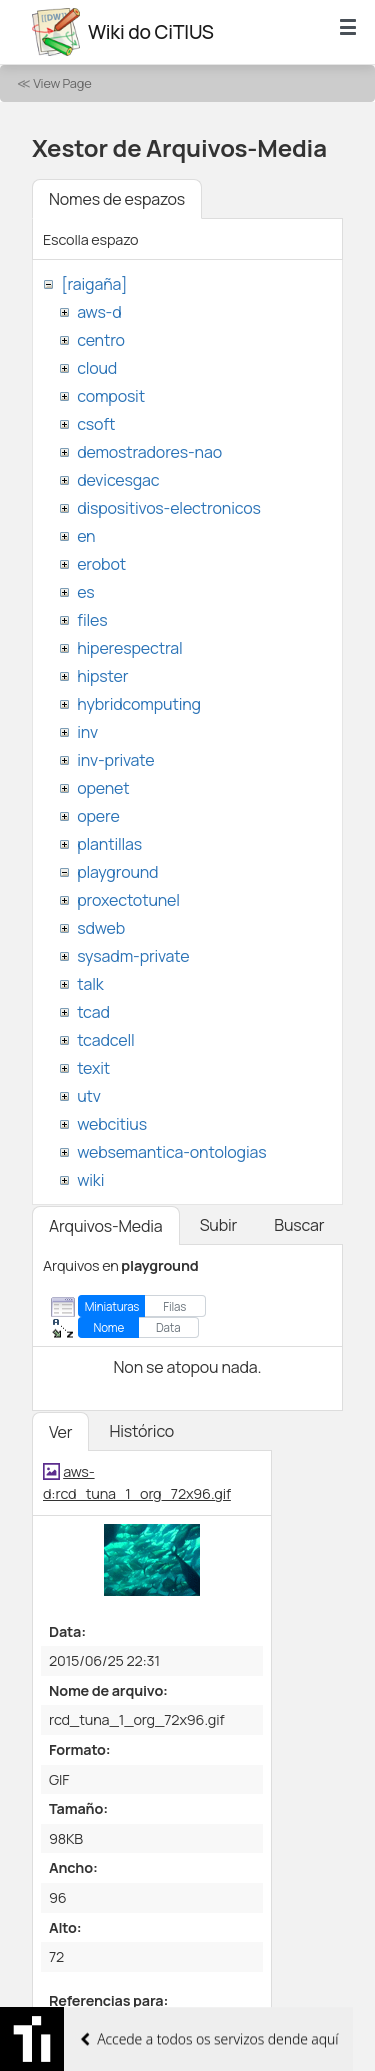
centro (101, 340)
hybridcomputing (139, 704)
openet (103, 788)
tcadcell (105, 1040)
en (86, 536)
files (92, 620)
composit (111, 396)
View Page (62, 83)
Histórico (141, 1431)
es (85, 592)
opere (98, 816)
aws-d (99, 312)
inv (87, 732)
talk (90, 984)
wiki (90, 1180)
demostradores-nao (149, 452)
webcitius (112, 1124)
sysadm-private (133, 956)
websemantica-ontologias (171, 1152)
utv (89, 1096)
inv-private (115, 760)
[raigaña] (94, 284)
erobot (101, 564)
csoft (96, 424)
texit (93, 1068)
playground (117, 872)
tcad (93, 1012)
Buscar (299, 1225)
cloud (97, 368)
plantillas (109, 844)
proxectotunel (128, 900)
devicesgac (118, 480)
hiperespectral (129, 648)
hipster (102, 676)
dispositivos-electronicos (168, 508)
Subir (219, 1225)
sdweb (101, 928)
